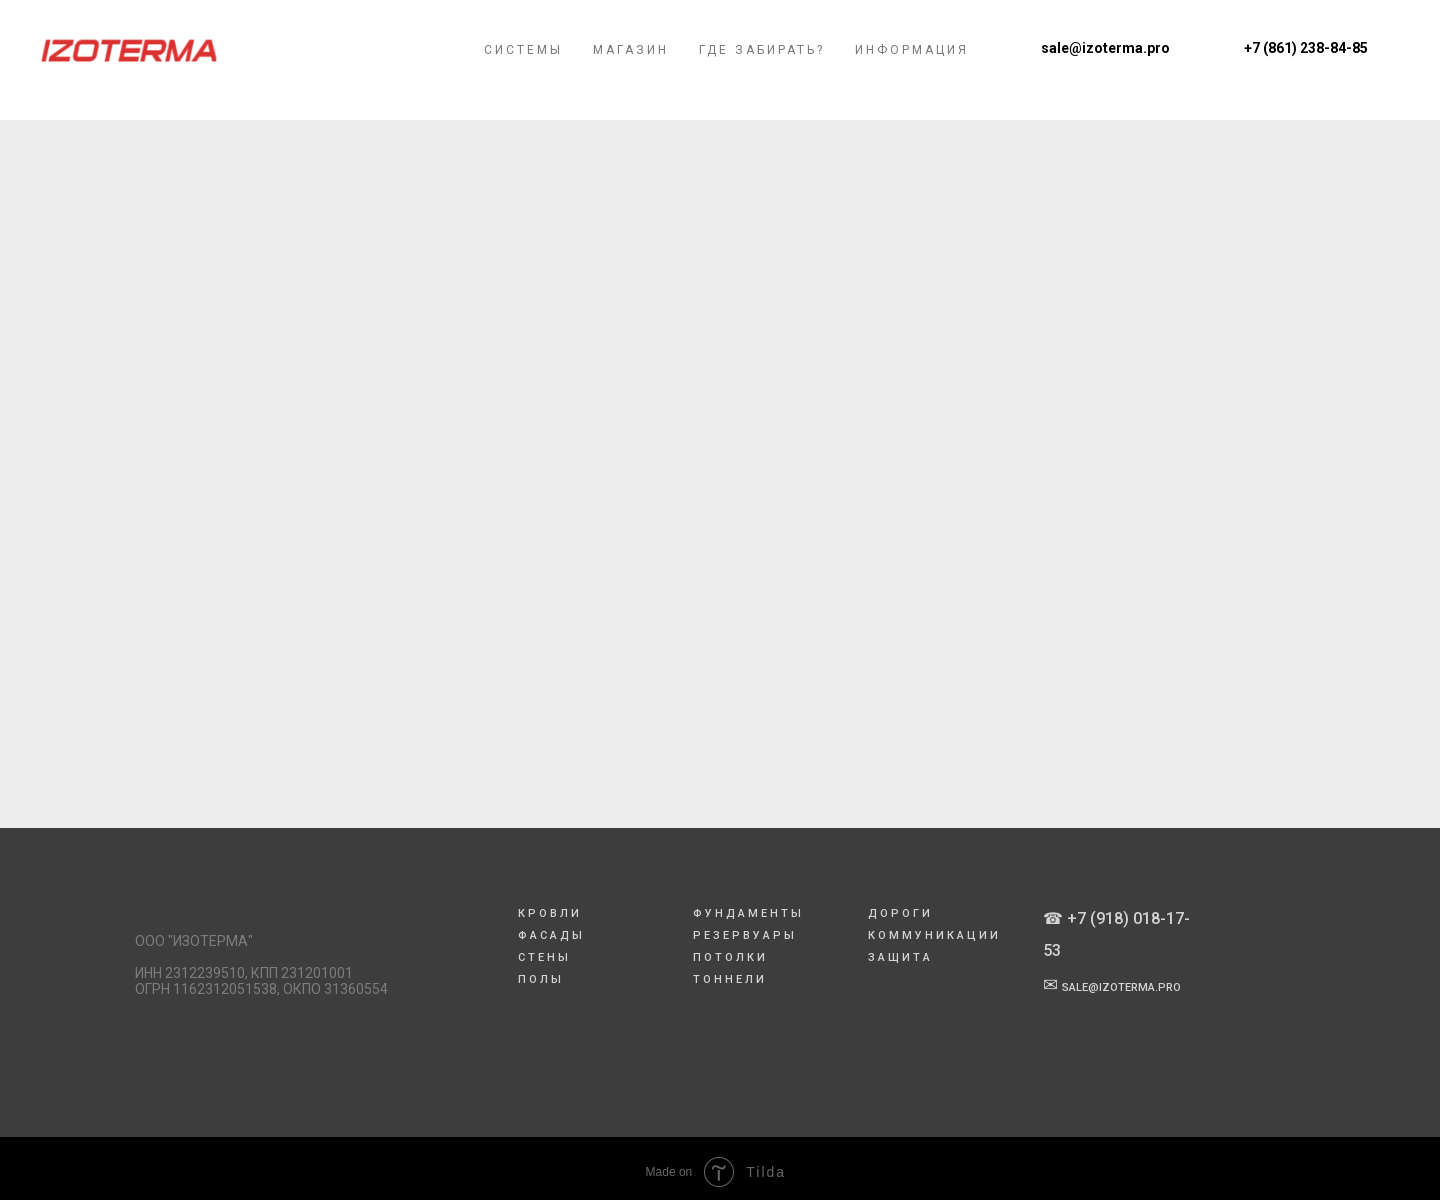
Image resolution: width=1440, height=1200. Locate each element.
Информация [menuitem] (912, 62)
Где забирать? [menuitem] (762, 62)
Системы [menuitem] (523, 62)
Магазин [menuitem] (631, 62)
